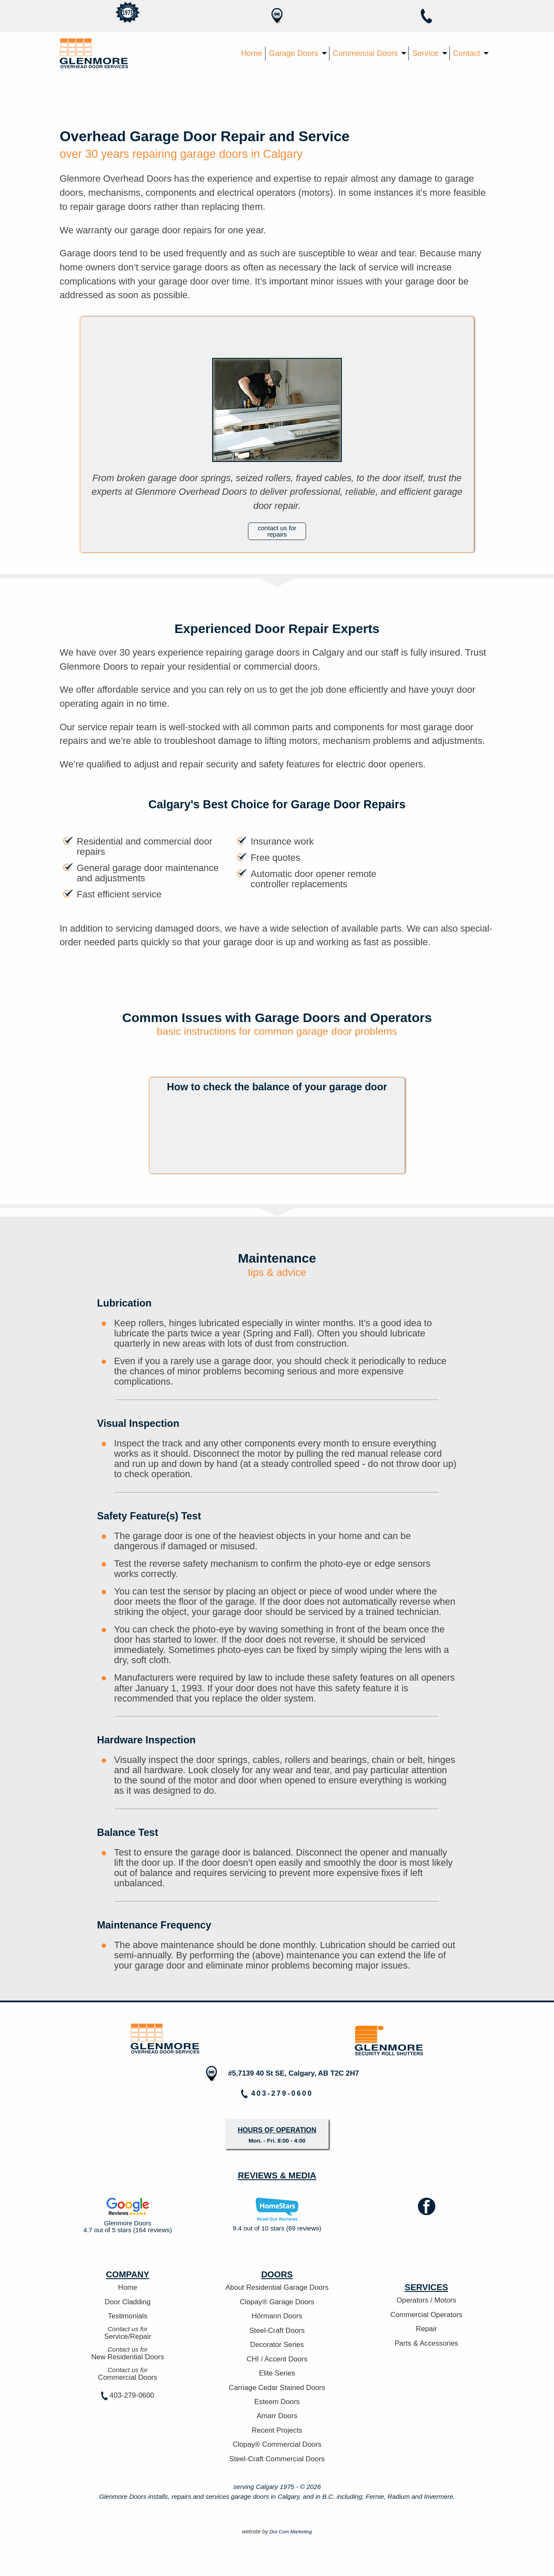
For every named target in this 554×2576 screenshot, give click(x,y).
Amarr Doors (277, 2416)
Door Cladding (127, 2302)
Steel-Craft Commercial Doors (277, 2459)
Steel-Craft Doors (277, 2331)
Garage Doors (293, 53)
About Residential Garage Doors (277, 2287)
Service (425, 53)
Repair (426, 2329)
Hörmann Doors (277, 2316)
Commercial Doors (365, 53)
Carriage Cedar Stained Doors (277, 2388)
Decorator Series (277, 2345)
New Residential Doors (128, 2353)
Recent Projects (277, 2430)
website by (277, 2531)
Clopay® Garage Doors (277, 2302)
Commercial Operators (427, 2315)
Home (251, 53)
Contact (466, 53)
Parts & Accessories (426, 2343)
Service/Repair (128, 2333)
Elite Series (277, 2373)
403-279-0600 (128, 2395)
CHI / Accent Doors (277, 2359)
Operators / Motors (426, 2300)
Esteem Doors (277, 2402)
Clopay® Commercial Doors (277, 2444)
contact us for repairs (277, 531)
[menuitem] (251, 53)
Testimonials (127, 2316)
